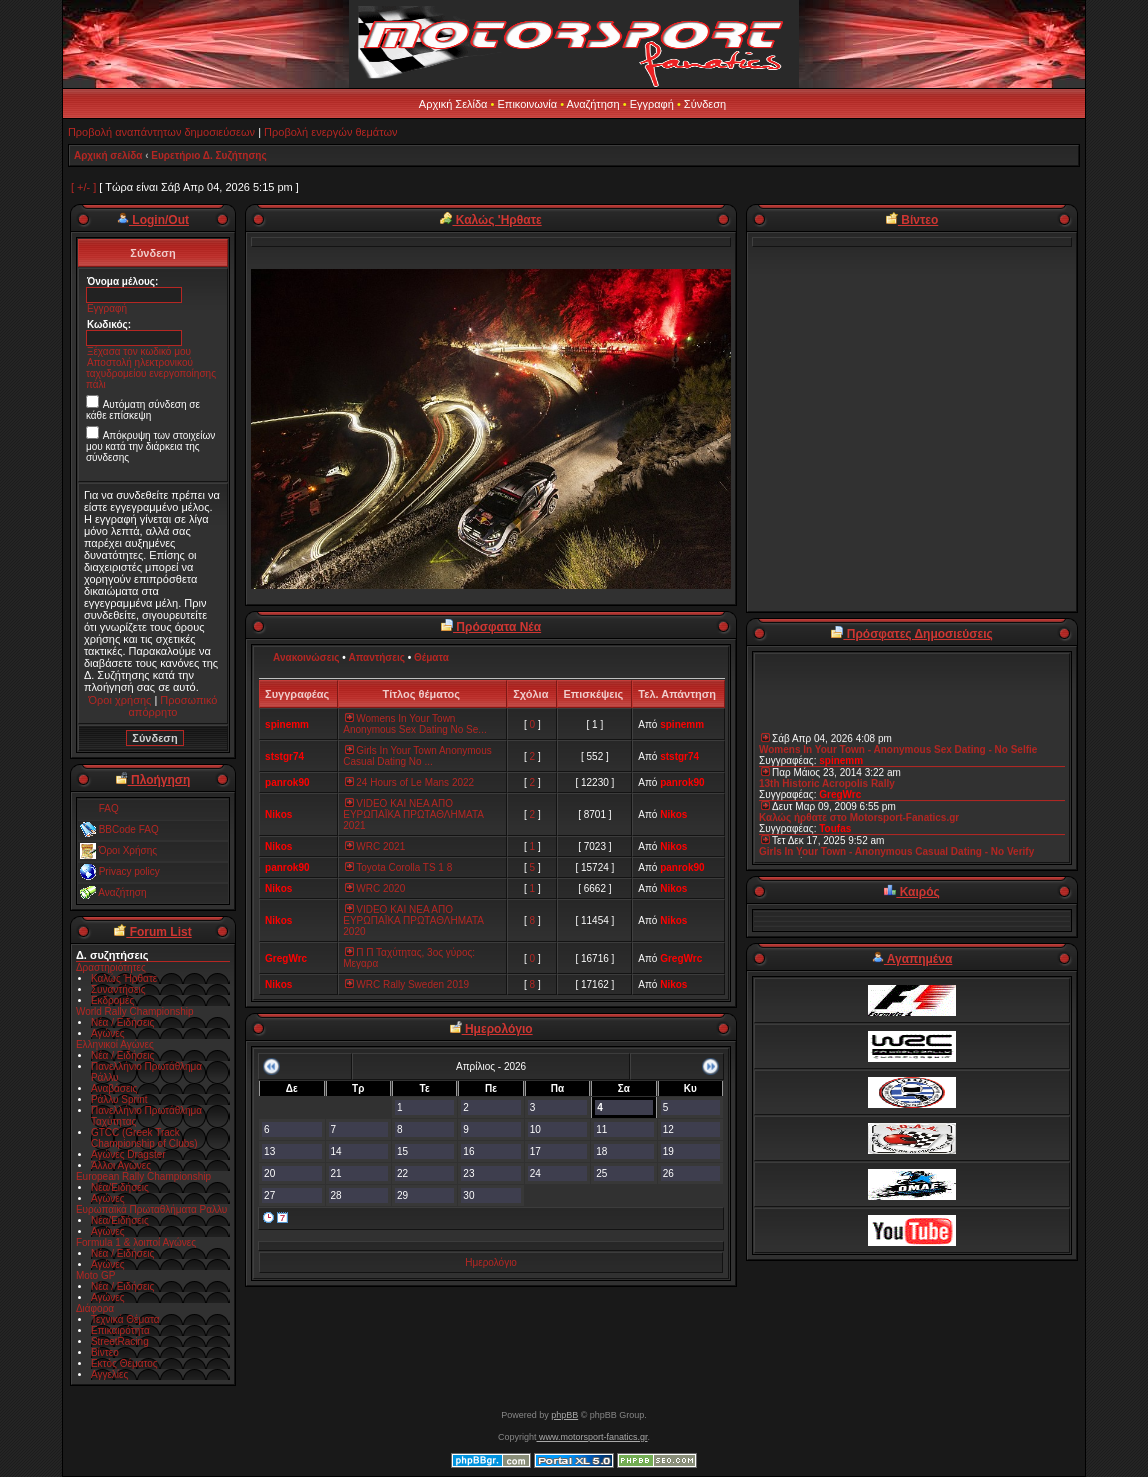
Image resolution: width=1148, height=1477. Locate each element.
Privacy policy (129, 871)
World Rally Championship (135, 1011)
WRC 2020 (374, 888)
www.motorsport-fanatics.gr (591, 1437)
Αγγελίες (109, 1374)
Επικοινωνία (527, 104)
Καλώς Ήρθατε (124, 978)
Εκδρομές (112, 1000)
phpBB (564, 1415)
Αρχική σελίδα (108, 155)
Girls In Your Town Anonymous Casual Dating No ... (417, 756)
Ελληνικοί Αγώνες (115, 1044)
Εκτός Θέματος (124, 1363)
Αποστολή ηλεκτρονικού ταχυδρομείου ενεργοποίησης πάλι (151, 373)
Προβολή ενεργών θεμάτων (330, 132)
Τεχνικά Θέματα (125, 1319)
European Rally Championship (143, 1176)
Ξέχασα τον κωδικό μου (139, 351)
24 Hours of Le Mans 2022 (408, 782)
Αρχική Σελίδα (453, 104)
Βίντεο (105, 1352)
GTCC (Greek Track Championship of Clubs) (144, 1138)
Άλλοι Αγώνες (121, 1165)
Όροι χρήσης (120, 700)
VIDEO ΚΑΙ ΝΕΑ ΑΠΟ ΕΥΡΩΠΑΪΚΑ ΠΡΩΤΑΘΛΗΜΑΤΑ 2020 (413, 920)
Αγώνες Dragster (128, 1154)
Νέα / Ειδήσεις (123, 1022)
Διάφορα (95, 1308)
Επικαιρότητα (120, 1330)
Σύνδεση (705, 104)
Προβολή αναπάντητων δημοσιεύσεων (161, 132)
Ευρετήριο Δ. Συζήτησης (208, 155)
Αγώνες (108, 1033)
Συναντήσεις (118, 989)
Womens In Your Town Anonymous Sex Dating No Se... (414, 724)
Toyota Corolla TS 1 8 (397, 867)
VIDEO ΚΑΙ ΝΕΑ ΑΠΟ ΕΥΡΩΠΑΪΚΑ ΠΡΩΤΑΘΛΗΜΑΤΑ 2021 (413, 814)
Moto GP (95, 1275)
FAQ (109, 808)
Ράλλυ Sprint (119, 1099)
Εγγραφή (652, 104)
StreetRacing (120, 1341)
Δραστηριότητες (111, 967)
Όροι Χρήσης (128, 850)
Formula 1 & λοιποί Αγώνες (136, 1242)
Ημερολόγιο (491, 1262)
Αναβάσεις (114, 1088)
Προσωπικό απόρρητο (172, 706)
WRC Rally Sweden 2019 (406, 984)
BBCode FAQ (129, 829)
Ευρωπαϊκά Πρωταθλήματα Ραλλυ (151, 1209)
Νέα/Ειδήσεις (120, 1187)
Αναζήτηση (593, 104)
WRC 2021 (374, 846)
